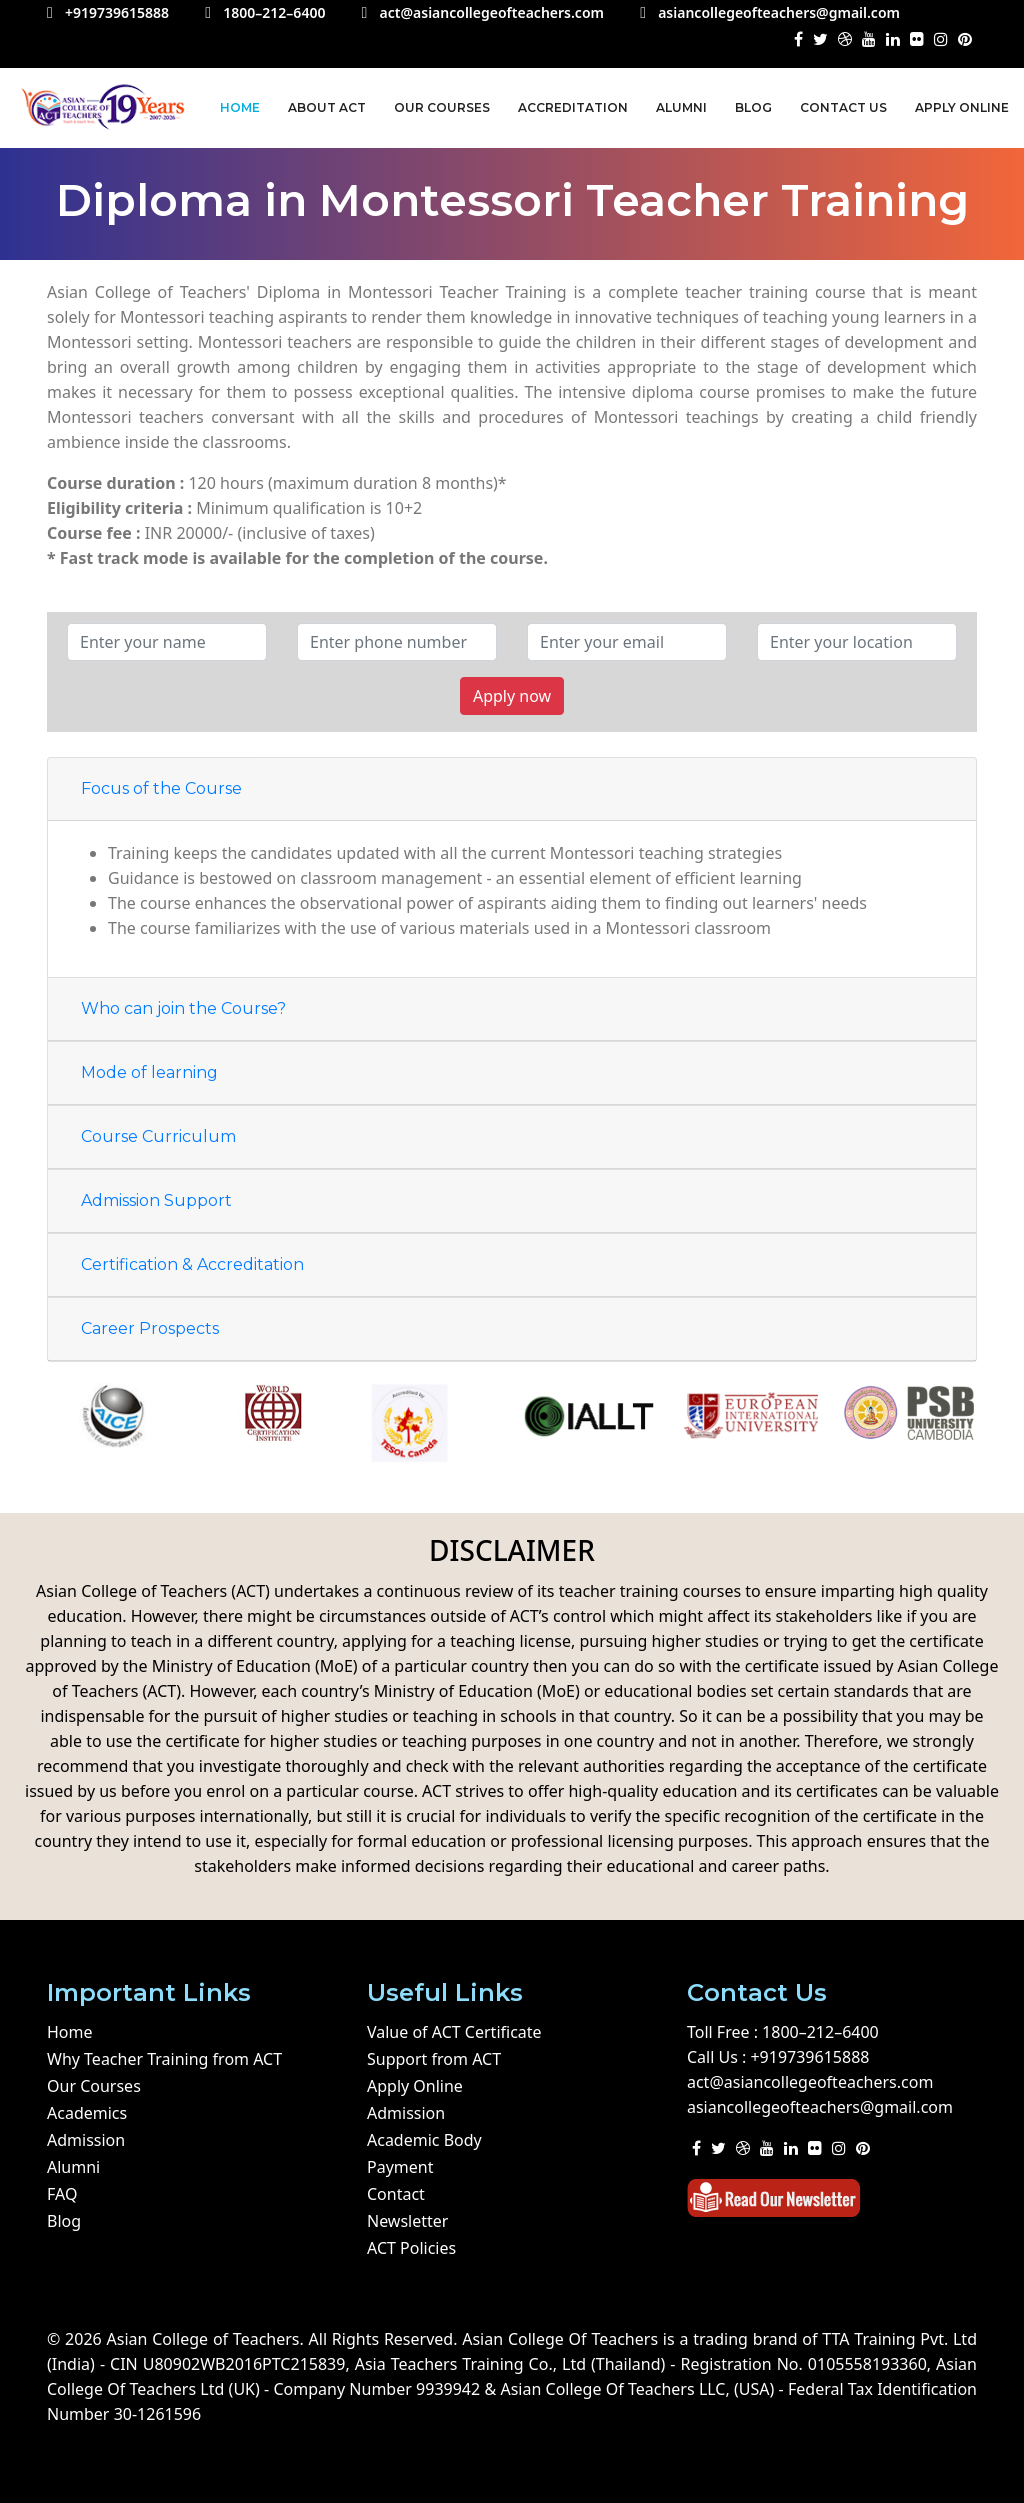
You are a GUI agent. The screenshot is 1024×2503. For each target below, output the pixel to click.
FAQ (62, 2194)
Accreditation (573, 107)
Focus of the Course (161, 788)
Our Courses (442, 107)
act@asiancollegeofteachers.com (810, 2082)
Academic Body (424, 2140)
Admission (86, 2140)
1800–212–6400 (820, 2032)
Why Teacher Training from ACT (164, 2059)
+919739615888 (809, 2057)
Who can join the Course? (183, 1008)
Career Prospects (150, 1328)
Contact (396, 2194)
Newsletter (407, 2221)
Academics (87, 2113)
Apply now (512, 696)
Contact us (843, 107)
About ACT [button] (327, 107)
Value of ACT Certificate (454, 2032)
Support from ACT (434, 2059)
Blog (753, 107)
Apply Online (962, 107)
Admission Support (156, 1200)
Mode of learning (149, 1072)
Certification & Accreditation (192, 1264)
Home (240, 107)
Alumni (681, 107)
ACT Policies (411, 2248)
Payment (400, 2167)
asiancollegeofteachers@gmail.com (820, 2107)
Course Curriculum (158, 1136)
